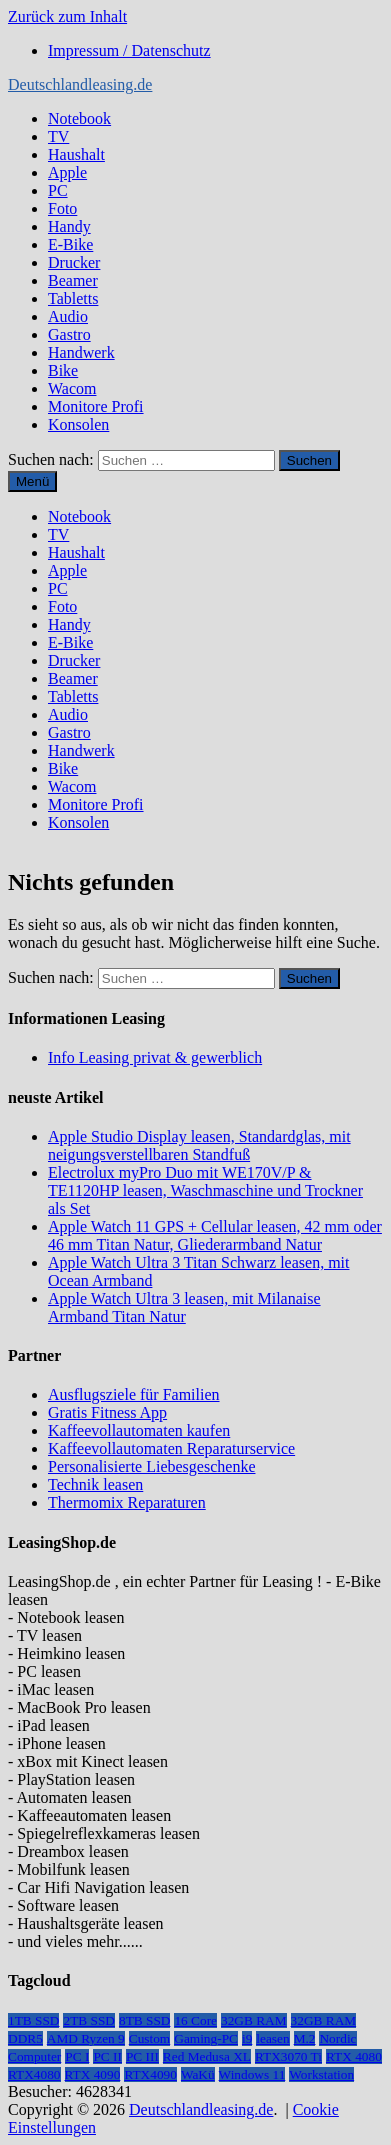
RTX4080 (34, 2074)
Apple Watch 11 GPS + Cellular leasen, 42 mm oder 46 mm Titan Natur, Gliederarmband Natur (215, 1235)
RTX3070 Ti (288, 2056)
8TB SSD (144, 2020)
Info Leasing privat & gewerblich (155, 1057)
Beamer (73, 280)
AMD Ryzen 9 (86, 2038)
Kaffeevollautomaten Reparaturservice (171, 1448)
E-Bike (70, 244)
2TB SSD (88, 2020)
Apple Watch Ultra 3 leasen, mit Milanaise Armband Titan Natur (184, 1307)
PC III (142, 2056)
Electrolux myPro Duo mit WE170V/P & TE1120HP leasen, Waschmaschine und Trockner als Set (205, 1190)
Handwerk (81, 352)
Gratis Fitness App (107, 1412)
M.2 (305, 2038)
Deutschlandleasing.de (80, 84)
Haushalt (76, 154)
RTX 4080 (354, 2056)
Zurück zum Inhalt (67, 16)
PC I (77, 2056)
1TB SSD (33, 2020)
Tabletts (73, 298)
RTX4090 (150, 2074)
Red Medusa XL (207, 2056)
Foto (62, 208)
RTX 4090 (93, 2074)
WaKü (198, 2074)
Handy (69, 226)
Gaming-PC (206, 2038)
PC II (107, 2056)
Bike (63, 370)
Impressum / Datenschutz (129, 50)
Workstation (321, 2074)
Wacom (72, 388)
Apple (67, 172)
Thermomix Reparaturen (127, 1502)
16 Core (195, 2020)
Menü (32, 481)
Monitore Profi (96, 406)
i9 (247, 2038)
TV (58, 136)
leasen (272, 2038)
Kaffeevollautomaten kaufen (139, 1430)
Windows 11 (252, 2074)
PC (58, 190)
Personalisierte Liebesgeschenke (151, 1466)
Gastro (69, 334)
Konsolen (78, 424)
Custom (149, 2038)
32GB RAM (254, 2020)
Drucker (74, 262)
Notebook (79, 118)
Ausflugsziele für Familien (134, 1394)
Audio (68, 316)
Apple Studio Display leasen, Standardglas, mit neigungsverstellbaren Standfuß (199, 1145)
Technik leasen (95, 1484)
